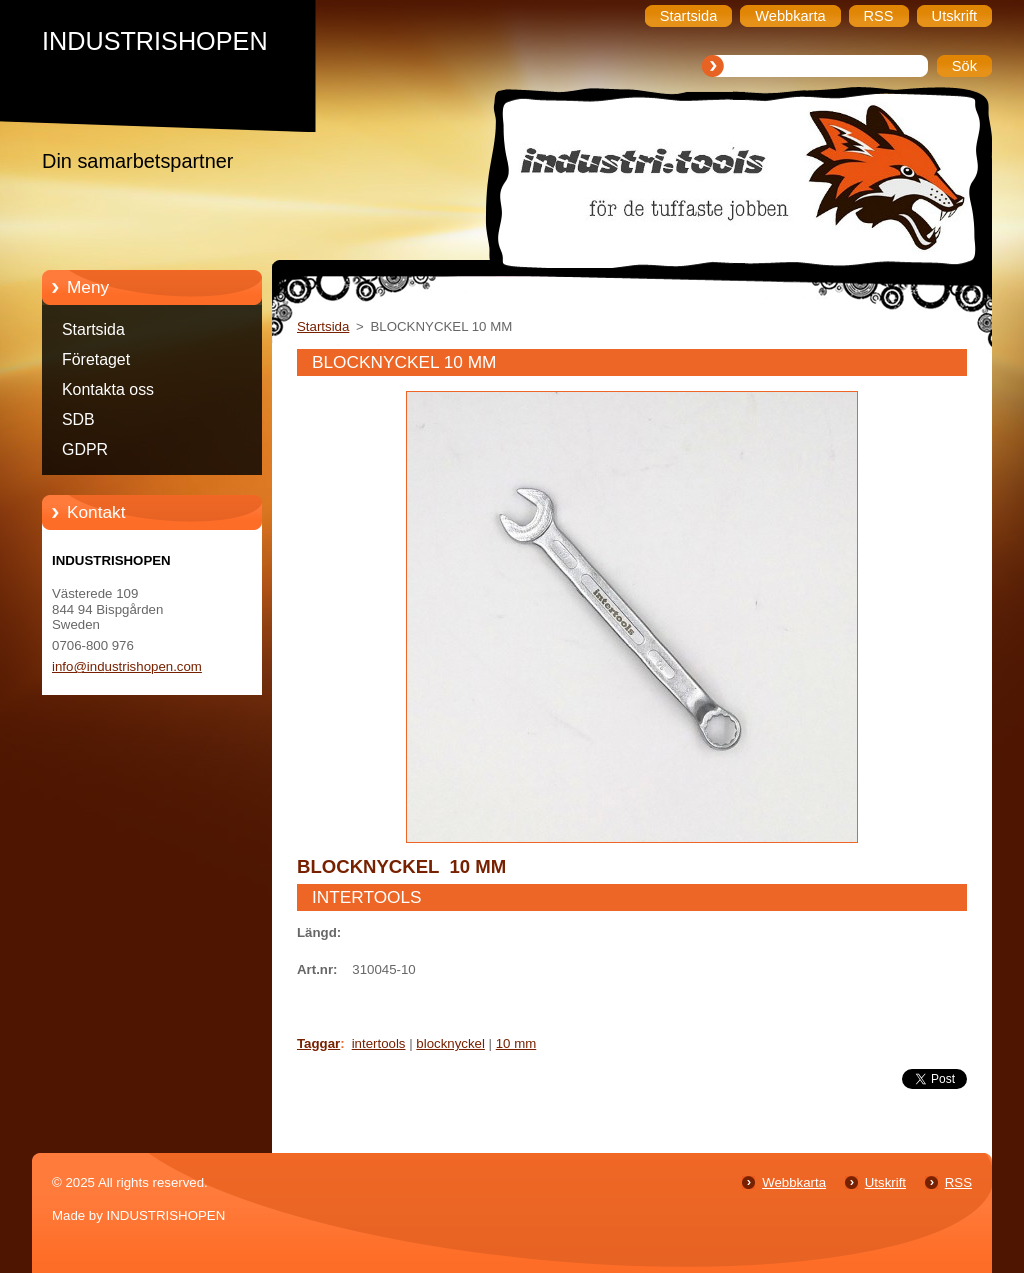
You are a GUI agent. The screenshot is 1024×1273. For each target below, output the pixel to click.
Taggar (318, 1043)
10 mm (516, 1043)
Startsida (93, 329)
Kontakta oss (108, 389)
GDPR (85, 449)
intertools (379, 1043)
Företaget (96, 359)
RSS (958, 1182)
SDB (78, 419)
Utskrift (885, 1182)
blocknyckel (450, 1043)
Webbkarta (794, 1182)
